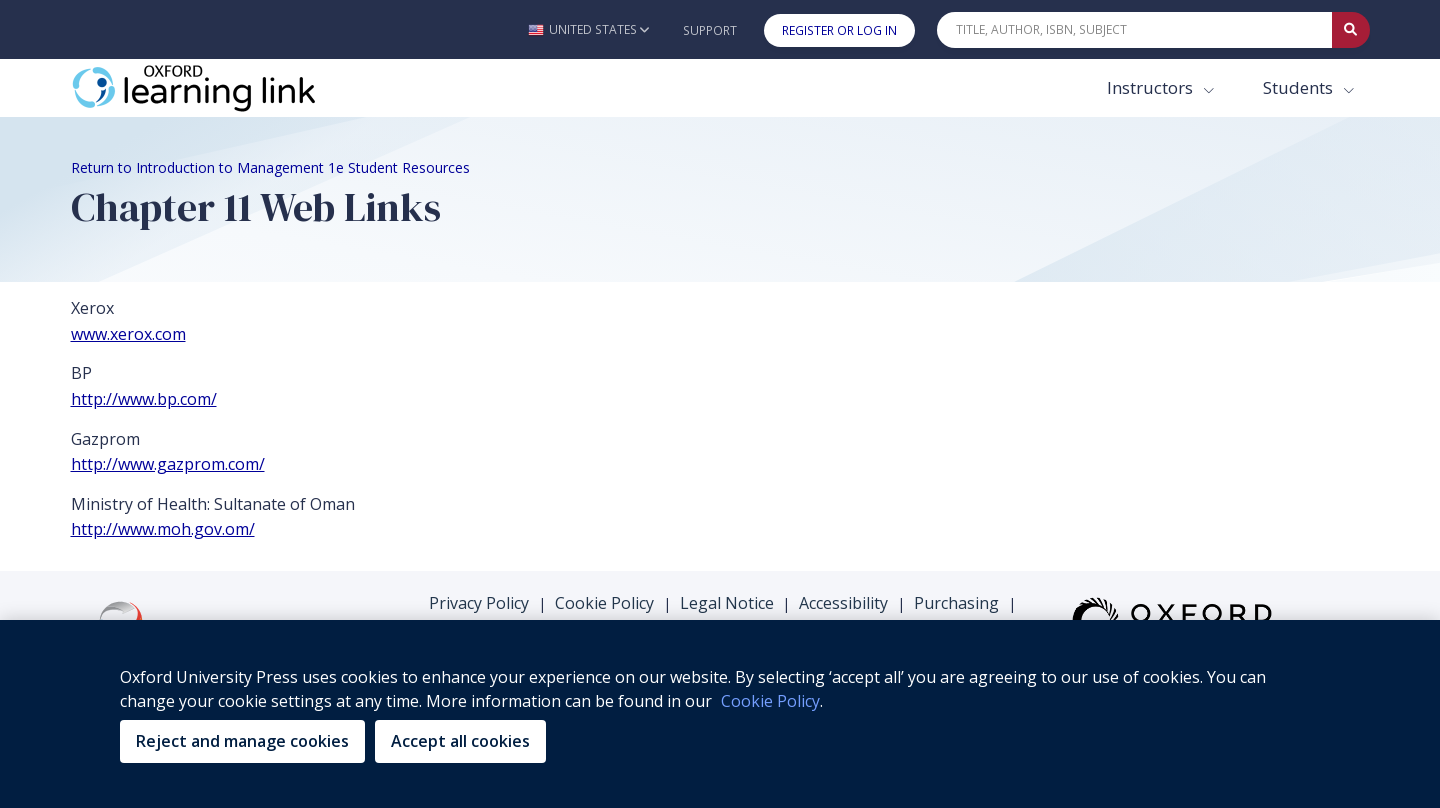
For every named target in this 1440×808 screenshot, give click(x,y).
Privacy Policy (479, 603)
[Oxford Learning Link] (221, 88)
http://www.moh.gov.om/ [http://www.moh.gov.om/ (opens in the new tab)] (163, 529)
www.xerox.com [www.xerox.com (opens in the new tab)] (128, 334)
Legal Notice (727, 603)
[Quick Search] (1135, 30)
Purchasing (956, 603)
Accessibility (843, 603)
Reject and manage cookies (242, 741)
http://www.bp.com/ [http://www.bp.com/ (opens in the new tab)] (144, 399)
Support (710, 30)
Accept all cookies (460, 741)
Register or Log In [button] (839, 30)
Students (1300, 87)
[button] (588, 29)
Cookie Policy (604, 603)
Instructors (1152, 87)
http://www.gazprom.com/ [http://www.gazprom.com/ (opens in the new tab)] (168, 464)
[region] (720, 714)
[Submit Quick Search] (1351, 30)
